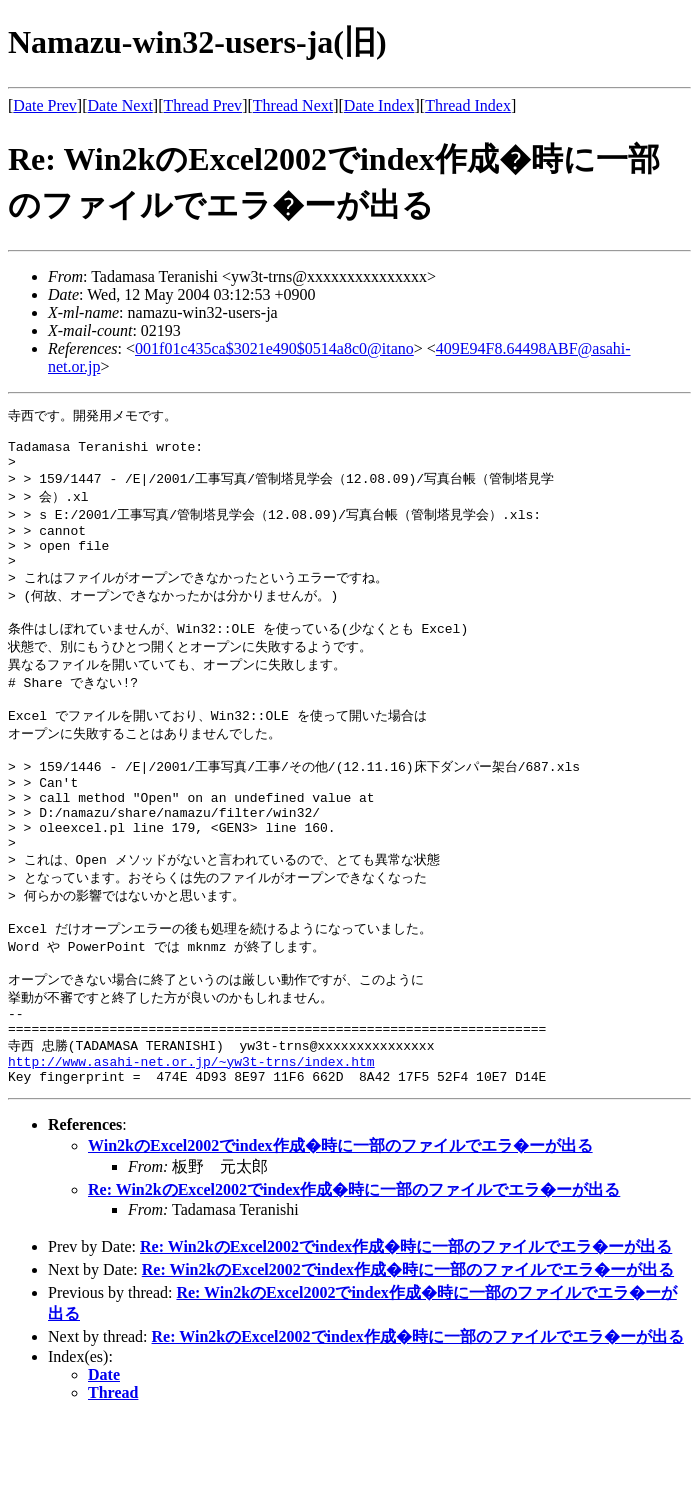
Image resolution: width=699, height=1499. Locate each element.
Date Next (120, 105)
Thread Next (293, 105)
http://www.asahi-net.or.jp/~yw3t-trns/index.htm (191, 1139)
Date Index (379, 105)
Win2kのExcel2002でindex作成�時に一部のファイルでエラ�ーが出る (340, 1226)
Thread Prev (202, 105)
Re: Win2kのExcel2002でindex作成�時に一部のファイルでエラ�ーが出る (354, 1270)
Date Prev (45, 105)
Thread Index (468, 105)
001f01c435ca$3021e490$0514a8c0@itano (274, 348)
